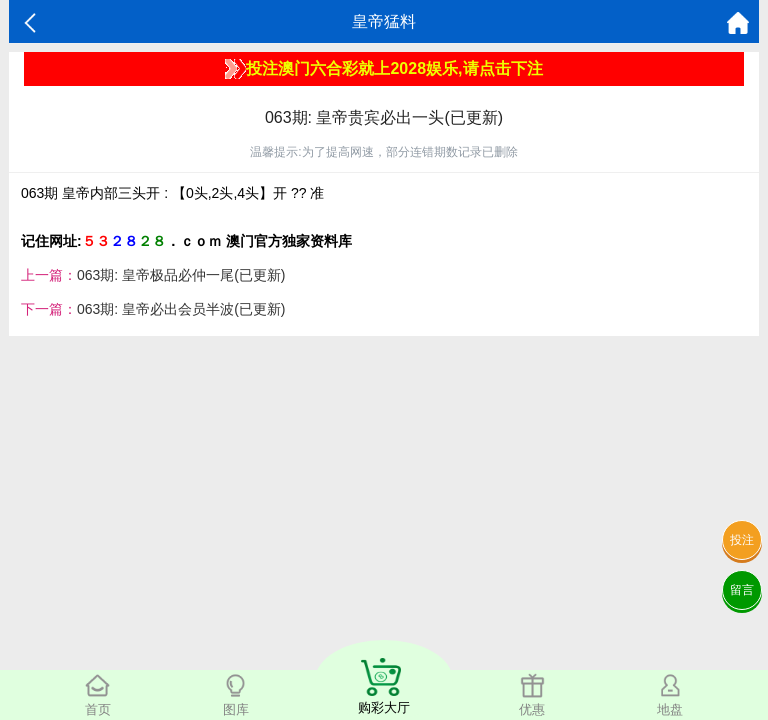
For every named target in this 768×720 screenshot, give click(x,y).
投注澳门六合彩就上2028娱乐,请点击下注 (383, 69)
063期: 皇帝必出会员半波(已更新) (181, 309)
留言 (742, 590)
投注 (742, 540)
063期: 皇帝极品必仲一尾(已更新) (181, 275)
